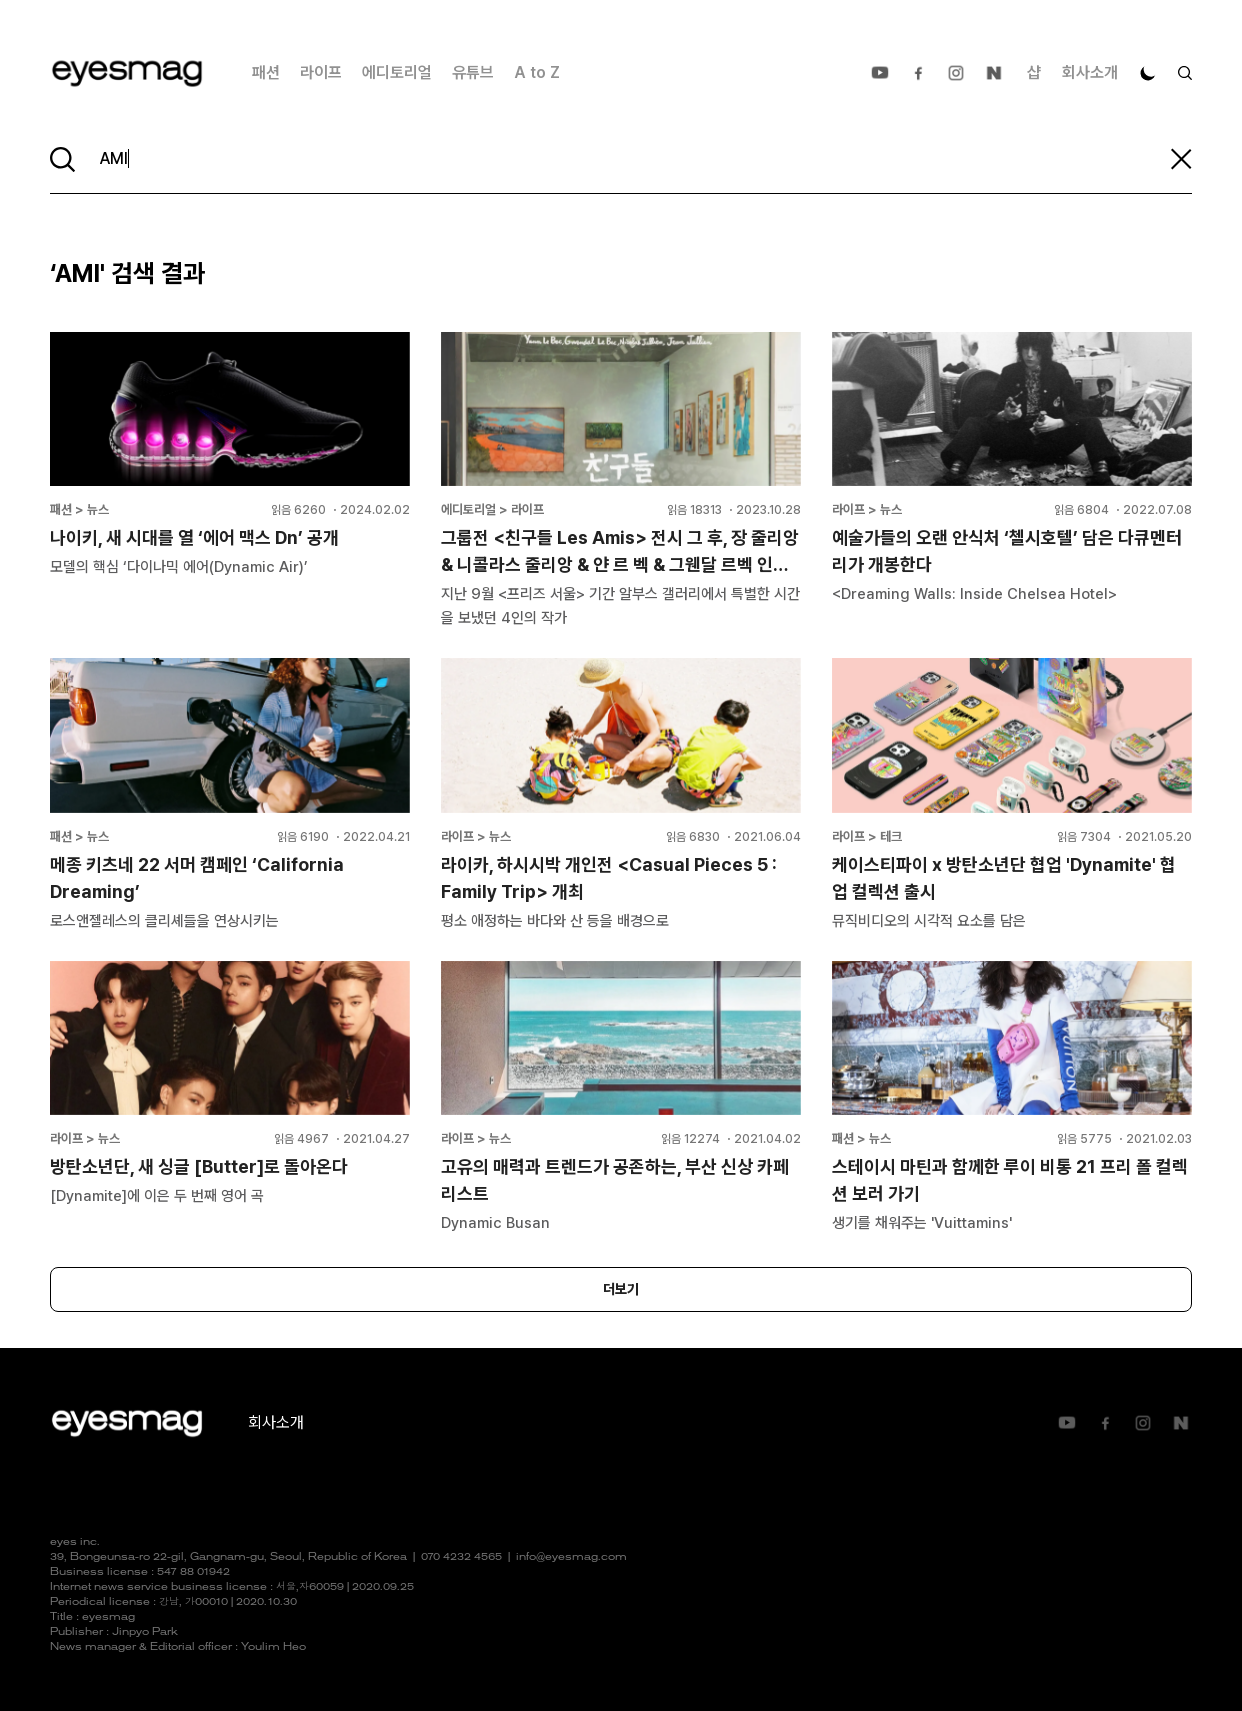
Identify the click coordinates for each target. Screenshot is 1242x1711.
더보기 (621, 1289)
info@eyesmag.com (571, 1557)
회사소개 (1090, 72)
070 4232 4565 (461, 1557)
